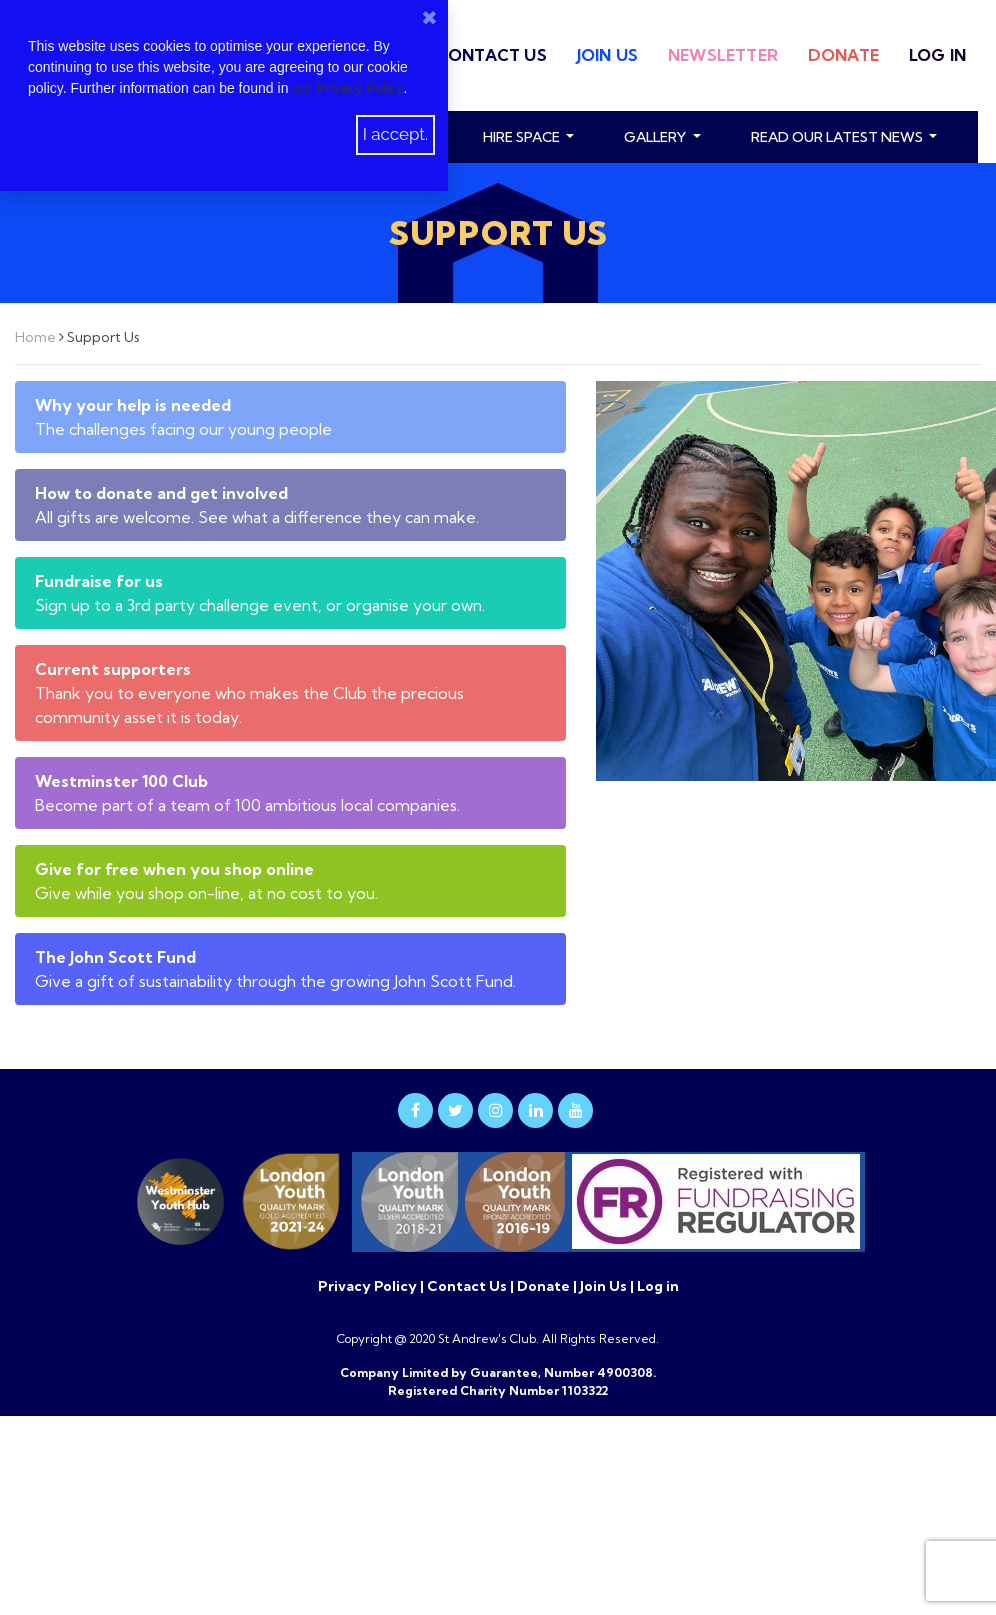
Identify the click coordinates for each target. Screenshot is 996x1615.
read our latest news (838, 137)
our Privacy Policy (347, 88)
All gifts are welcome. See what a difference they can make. (257, 517)
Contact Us (491, 55)
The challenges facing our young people (183, 429)
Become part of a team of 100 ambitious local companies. (247, 805)
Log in (937, 55)
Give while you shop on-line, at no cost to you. (206, 893)
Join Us (607, 55)
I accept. (396, 134)
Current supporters (113, 669)
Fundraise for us (99, 581)
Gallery (656, 137)
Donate (843, 55)
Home (37, 337)
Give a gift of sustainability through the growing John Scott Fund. (275, 981)
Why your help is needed (133, 405)
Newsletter (723, 55)
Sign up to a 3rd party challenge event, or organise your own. (260, 605)
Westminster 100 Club (121, 781)
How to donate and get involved (161, 493)
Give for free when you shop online (174, 869)
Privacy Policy (369, 1286)
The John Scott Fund (115, 957)
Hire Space (523, 137)
